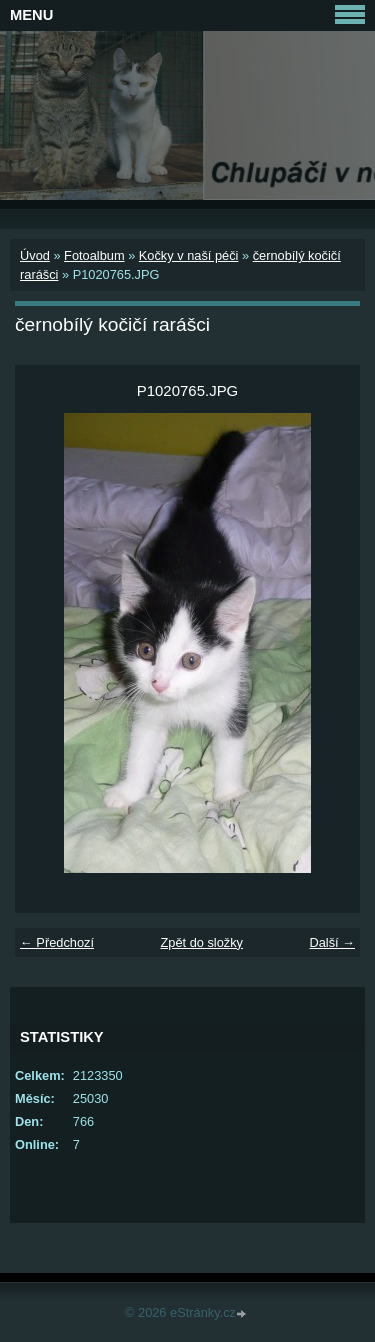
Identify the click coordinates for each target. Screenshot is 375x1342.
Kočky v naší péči (189, 255)
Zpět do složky (201, 942)
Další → (332, 942)
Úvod (35, 255)
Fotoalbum (94, 255)
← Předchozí (57, 942)
